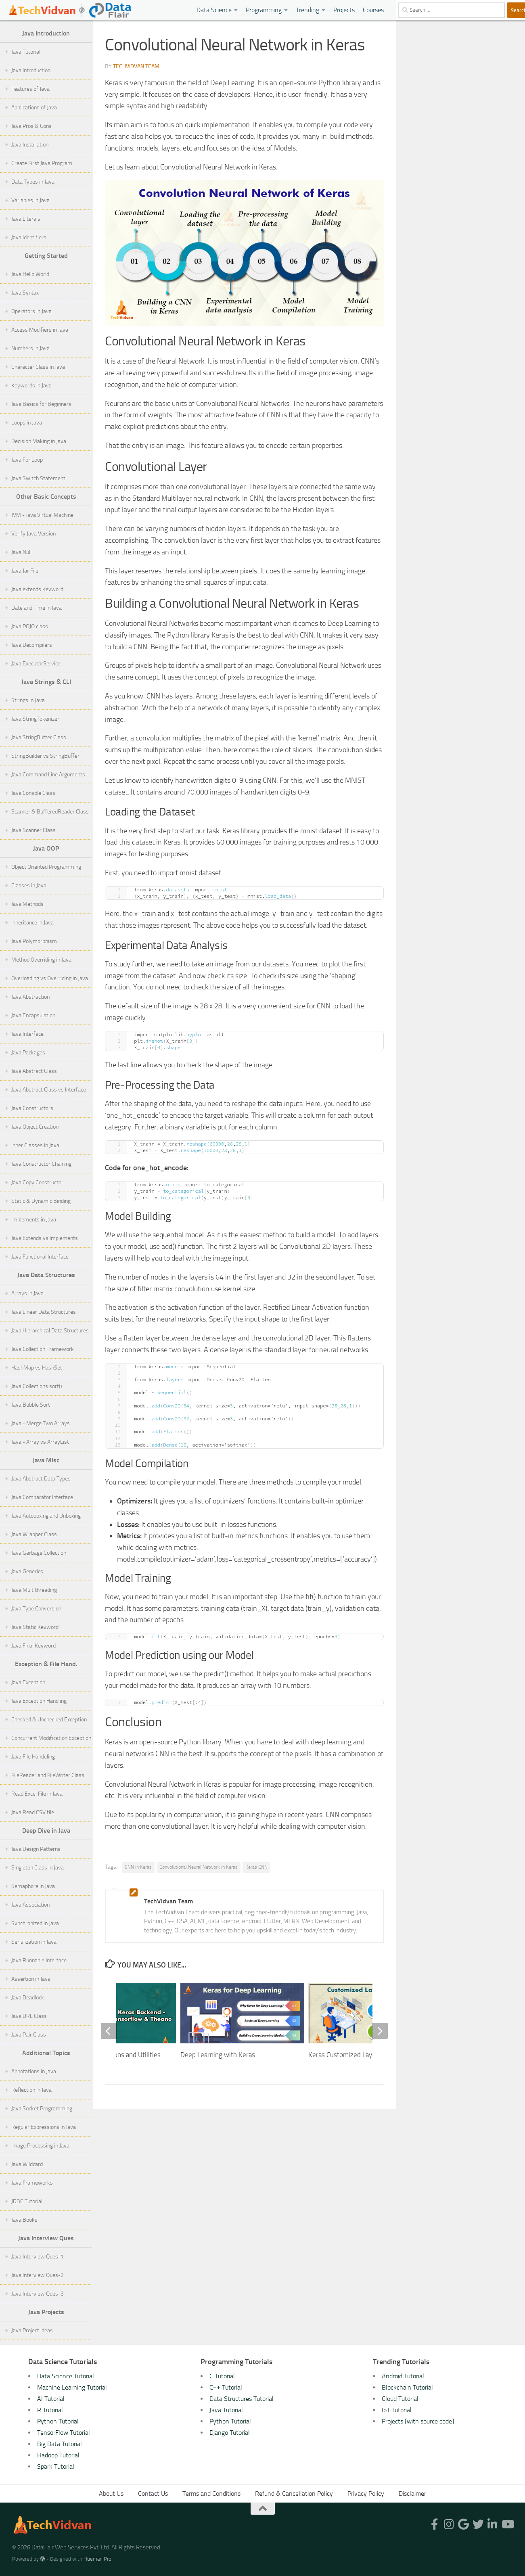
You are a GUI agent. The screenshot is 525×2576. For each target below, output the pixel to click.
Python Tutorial (58, 2421)
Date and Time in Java (36, 607)
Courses (373, 10)
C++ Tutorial (225, 2387)
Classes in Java (28, 885)
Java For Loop (27, 459)
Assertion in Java (30, 1979)
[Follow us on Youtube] (507, 2524)
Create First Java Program (41, 163)
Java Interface (27, 1034)
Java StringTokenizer (35, 718)
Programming (264, 10)
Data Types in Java (32, 181)
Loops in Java (26, 422)
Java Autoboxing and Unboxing (46, 1515)
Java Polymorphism (34, 941)
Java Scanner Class (33, 830)
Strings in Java (28, 700)
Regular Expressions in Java (43, 2127)
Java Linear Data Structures (43, 1312)
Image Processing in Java (40, 2145)
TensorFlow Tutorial (63, 2432)
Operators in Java (31, 311)
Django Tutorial (229, 2432)
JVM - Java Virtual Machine (42, 515)
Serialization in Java (33, 1941)
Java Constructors (32, 1108)
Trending (307, 10)
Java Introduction (30, 70)
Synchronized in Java (35, 1923)
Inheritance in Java (32, 922)
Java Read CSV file (32, 1812)
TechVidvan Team (136, 66)
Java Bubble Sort (30, 1404)
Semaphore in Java (33, 1886)
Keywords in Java (31, 385)
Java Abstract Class (34, 1071)
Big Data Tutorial (59, 2444)
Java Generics (27, 1571)
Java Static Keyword (35, 1627)
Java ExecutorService (36, 663)
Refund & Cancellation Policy (294, 2493)
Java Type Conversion (36, 1608)
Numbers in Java (30, 348)
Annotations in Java (33, 2071)
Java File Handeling (33, 1756)
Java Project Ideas (32, 2330)
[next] (380, 2031)
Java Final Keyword (33, 1645)
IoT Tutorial (397, 2410)
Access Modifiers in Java (39, 329)
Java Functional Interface (40, 1256)
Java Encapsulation (33, 1015)
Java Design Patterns (36, 1849)
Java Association (30, 1904)
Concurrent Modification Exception (51, 1738)
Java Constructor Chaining (41, 1163)
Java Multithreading (34, 1590)
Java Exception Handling (39, 1701)
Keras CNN (256, 1867)
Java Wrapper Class (34, 1534)
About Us (111, 2493)
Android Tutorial (403, 2376)
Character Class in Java (38, 367)
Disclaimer (412, 2493)
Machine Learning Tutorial (72, 2387)
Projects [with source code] (418, 2421)
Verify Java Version (33, 533)
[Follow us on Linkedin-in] (492, 2524)
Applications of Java (34, 107)
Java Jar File (24, 570)
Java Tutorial (25, 51)
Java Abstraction (30, 996)
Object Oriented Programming (46, 867)
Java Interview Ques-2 (37, 2275)
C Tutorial (222, 2376)
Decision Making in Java (38, 441)
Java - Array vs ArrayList (40, 1442)
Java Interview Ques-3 (37, 2293)
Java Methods (27, 904)
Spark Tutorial (55, 2466)
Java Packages (28, 1052)
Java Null (21, 552)
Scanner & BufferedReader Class (50, 811)
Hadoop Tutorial (58, 2455)
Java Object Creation (35, 1126)
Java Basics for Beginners (41, 404)
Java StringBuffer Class (38, 737)
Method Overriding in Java (41, 959)
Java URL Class (29, 2016)
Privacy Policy (365, 2493)
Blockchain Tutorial (407, 2387)
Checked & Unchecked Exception (49, 1719)
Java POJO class (29, 626)
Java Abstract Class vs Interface (48, 1089)
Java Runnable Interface (39, 1960)
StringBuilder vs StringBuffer (45, 756)
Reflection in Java (31, 2090)
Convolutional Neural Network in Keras (198, 1867)
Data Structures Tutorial (241, 2398)
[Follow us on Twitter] (478, 2524)
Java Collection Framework (42, 1349)
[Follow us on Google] (463, 2524)
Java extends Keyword (37, 589)
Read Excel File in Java (37, 1793)
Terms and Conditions (211, 2493)
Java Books (24, 2219)
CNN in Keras (138, 1867)
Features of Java (30, 89)
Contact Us (153, 2493)
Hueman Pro (97, 2559)
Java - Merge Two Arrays (40, 1423)
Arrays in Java (27, 1293)
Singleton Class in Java (37, 1867)
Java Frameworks (32, 2182)
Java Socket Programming (41, 2108)
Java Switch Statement (38, 478)
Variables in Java (30, 200)
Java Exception (28, 1682)
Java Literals (25, 218)
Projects (344, 10)
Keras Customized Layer (343, 2055)
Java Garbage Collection (38, 1552)
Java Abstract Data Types (41, 1478)
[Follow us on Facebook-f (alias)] (434, 2524)
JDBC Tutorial (26, 2201)
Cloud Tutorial (400, 2398)
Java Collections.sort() (36, 1386)
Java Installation (29, 144)
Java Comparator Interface (42, 1497)
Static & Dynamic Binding (41, 1201)
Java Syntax (25, 292)
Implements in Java (33, 1219)
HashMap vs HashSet (36, 1367)
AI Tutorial (51, 2398)
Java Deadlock (27, 1997)
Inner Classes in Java (35, 1145)
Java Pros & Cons (31, 126)
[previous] (109, 2031)
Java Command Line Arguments (48, 774)
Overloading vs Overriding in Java (49, 978)
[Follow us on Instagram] (449, 2524)
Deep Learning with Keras (217, 2055)
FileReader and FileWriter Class (47, 1775)
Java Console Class (33, 793)
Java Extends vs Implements (44, 1238)
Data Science (214, 10)
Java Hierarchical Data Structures (50, 1330)
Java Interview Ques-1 (37, 2256)
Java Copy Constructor (37, 1182)
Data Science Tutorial (65, 2376)
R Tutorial (50, 2410)
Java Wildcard (27, 2164)
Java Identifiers (28, 237)
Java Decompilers (31, 645)
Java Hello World (30, 274)
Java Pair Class (28, 2034)
